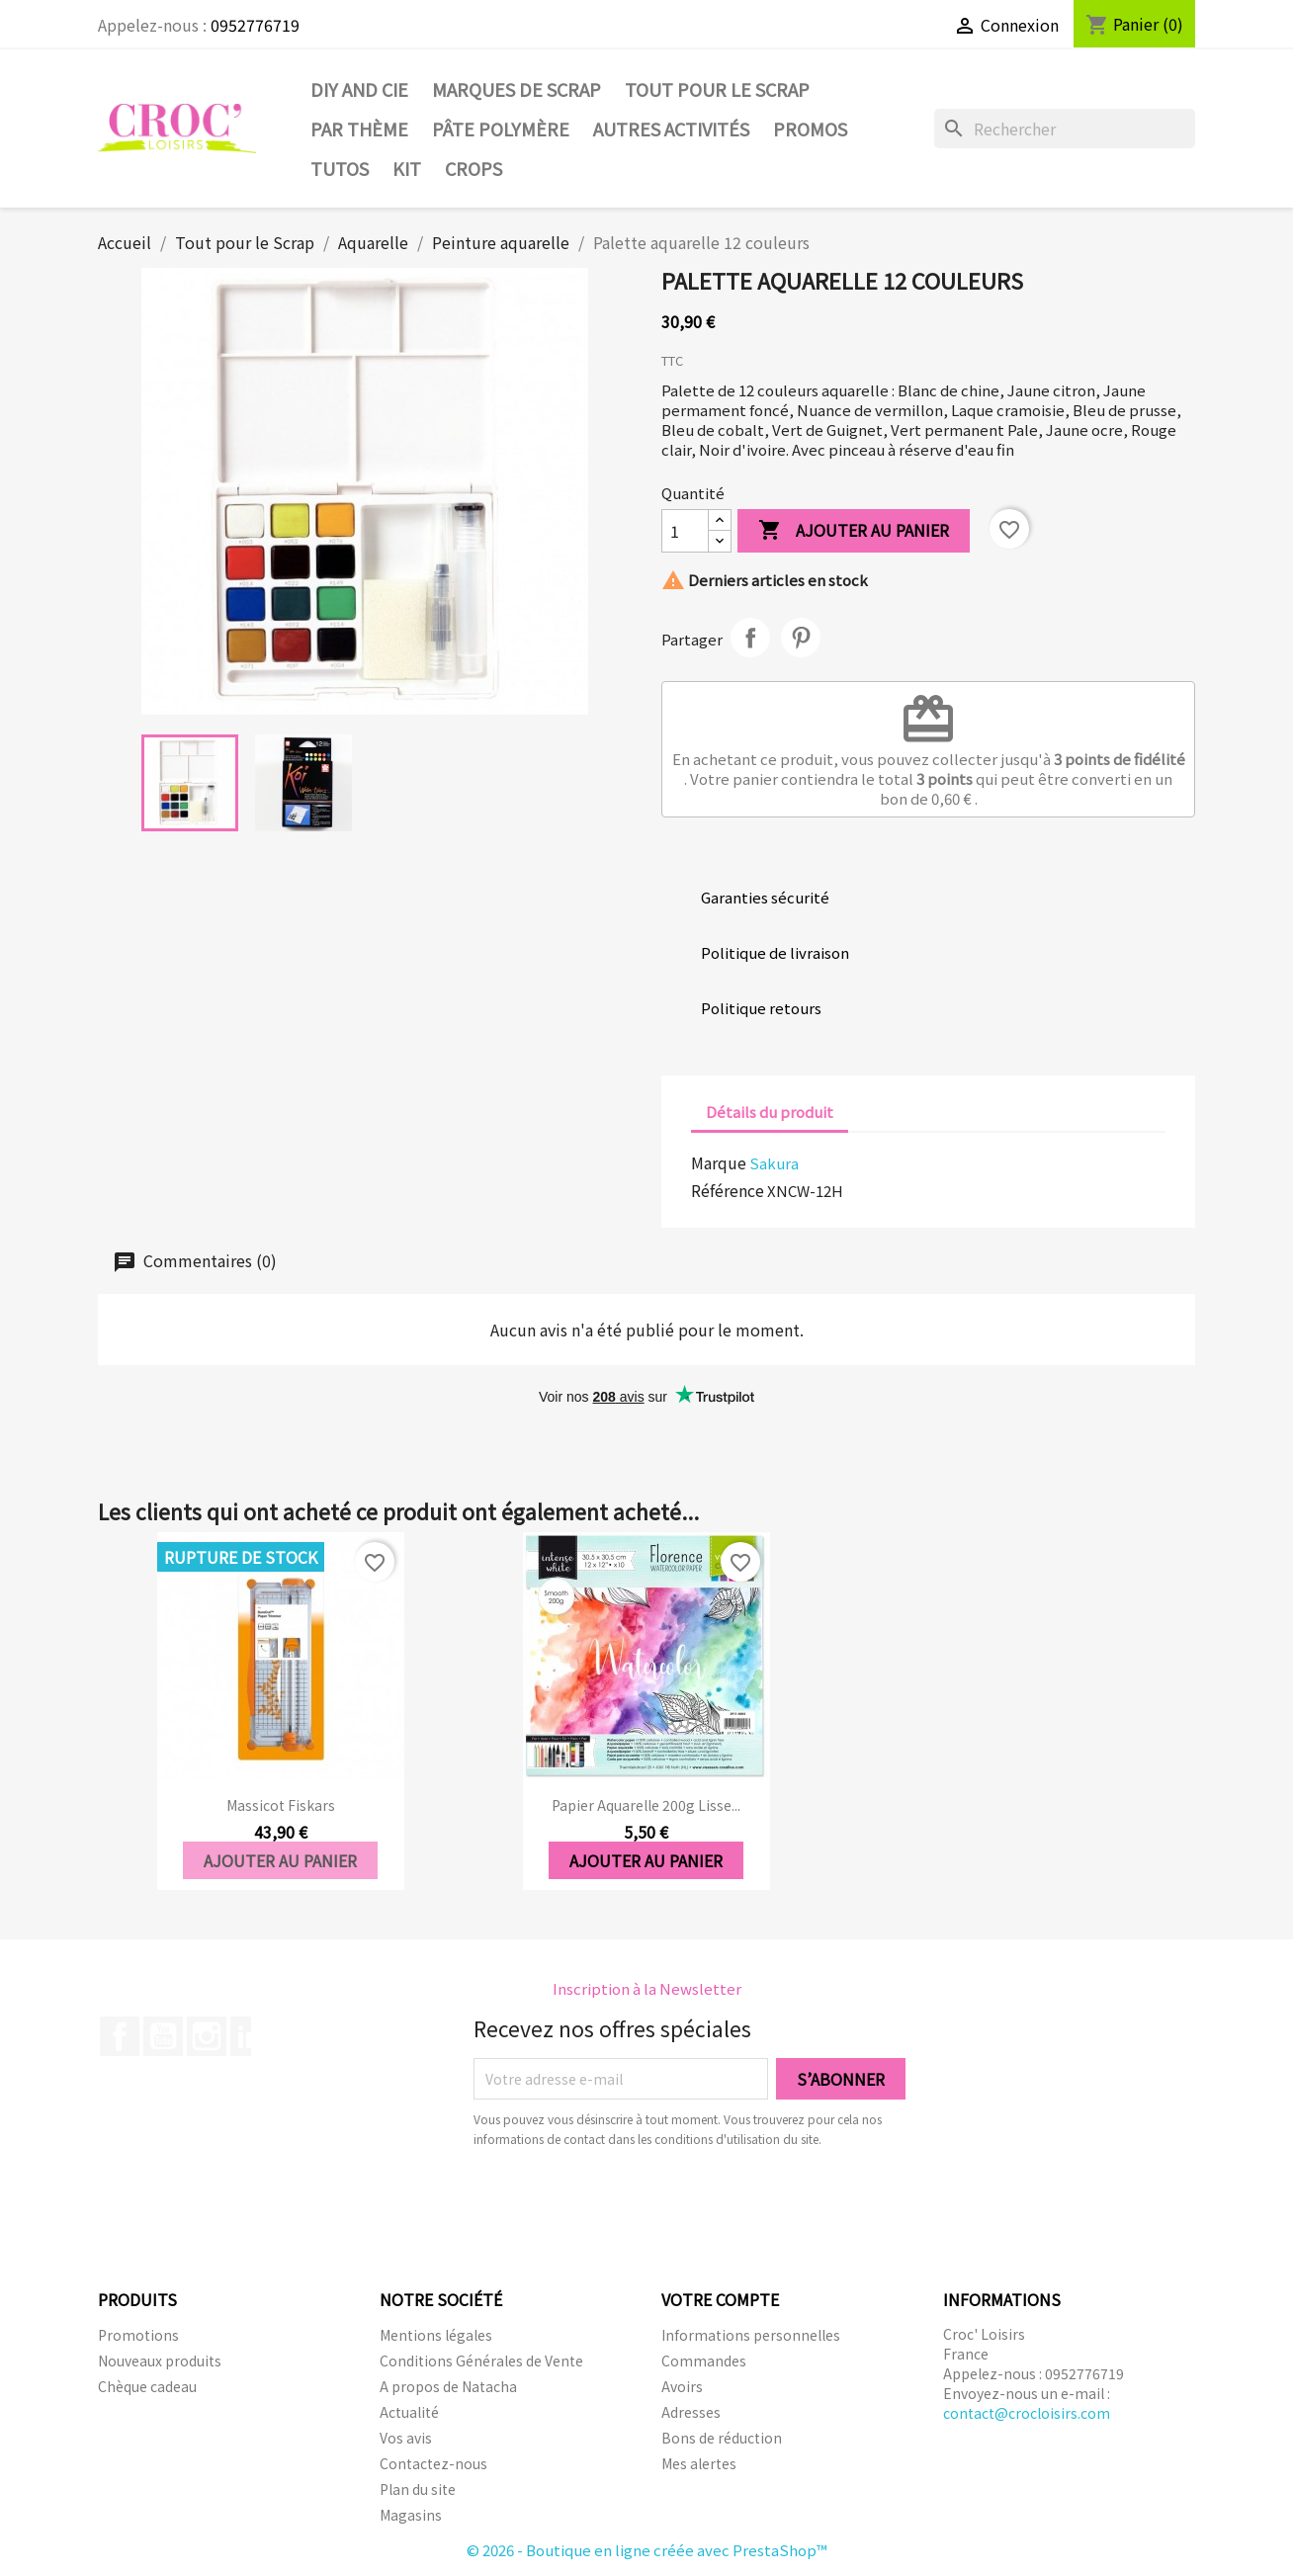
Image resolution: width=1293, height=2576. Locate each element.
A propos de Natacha (448, 2386)
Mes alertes (698, 2463)
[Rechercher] (1064, 128)
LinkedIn (250, 2036)
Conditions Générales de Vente (481, 2360)
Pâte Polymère (500, 128)
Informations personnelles (750, 2335)
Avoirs (682, 2386)
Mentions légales (436, 2335)
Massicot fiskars (280, 1805)
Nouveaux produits (159, 2360)
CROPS (473, 168)
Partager (750, 637)
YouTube (163, 2036)
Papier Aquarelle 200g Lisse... (646, 1805)
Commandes (703, 2360)
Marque (718, 1162)
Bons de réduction (721, 2437)
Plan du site (418, 2489)
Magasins (411, 2515)
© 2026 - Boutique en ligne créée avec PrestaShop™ (647, 2549)
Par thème (359, 128)
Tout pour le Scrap (717, 89)
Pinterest (800, 637)
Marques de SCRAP (516, 89)
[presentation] (638, 2203)
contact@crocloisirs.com (1026, 2413)
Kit (406, 168)
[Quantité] (685, 531)
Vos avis (406, 2437)
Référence (727, 1190)
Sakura (774, 1163)
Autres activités (671, 128)
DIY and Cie (359, 89)
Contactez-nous (433, 2463)
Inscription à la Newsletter (647, 1988)
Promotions (138, 2335)
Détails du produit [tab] (769, 1111)
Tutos (339, 168)
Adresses (691, 2412)
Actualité (409, 2412)
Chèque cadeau (147, 2386)
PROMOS (810, 128)
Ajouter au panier (853, 531)
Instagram (206, 2036)
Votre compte (720, 2299)
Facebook (119, 2036)
